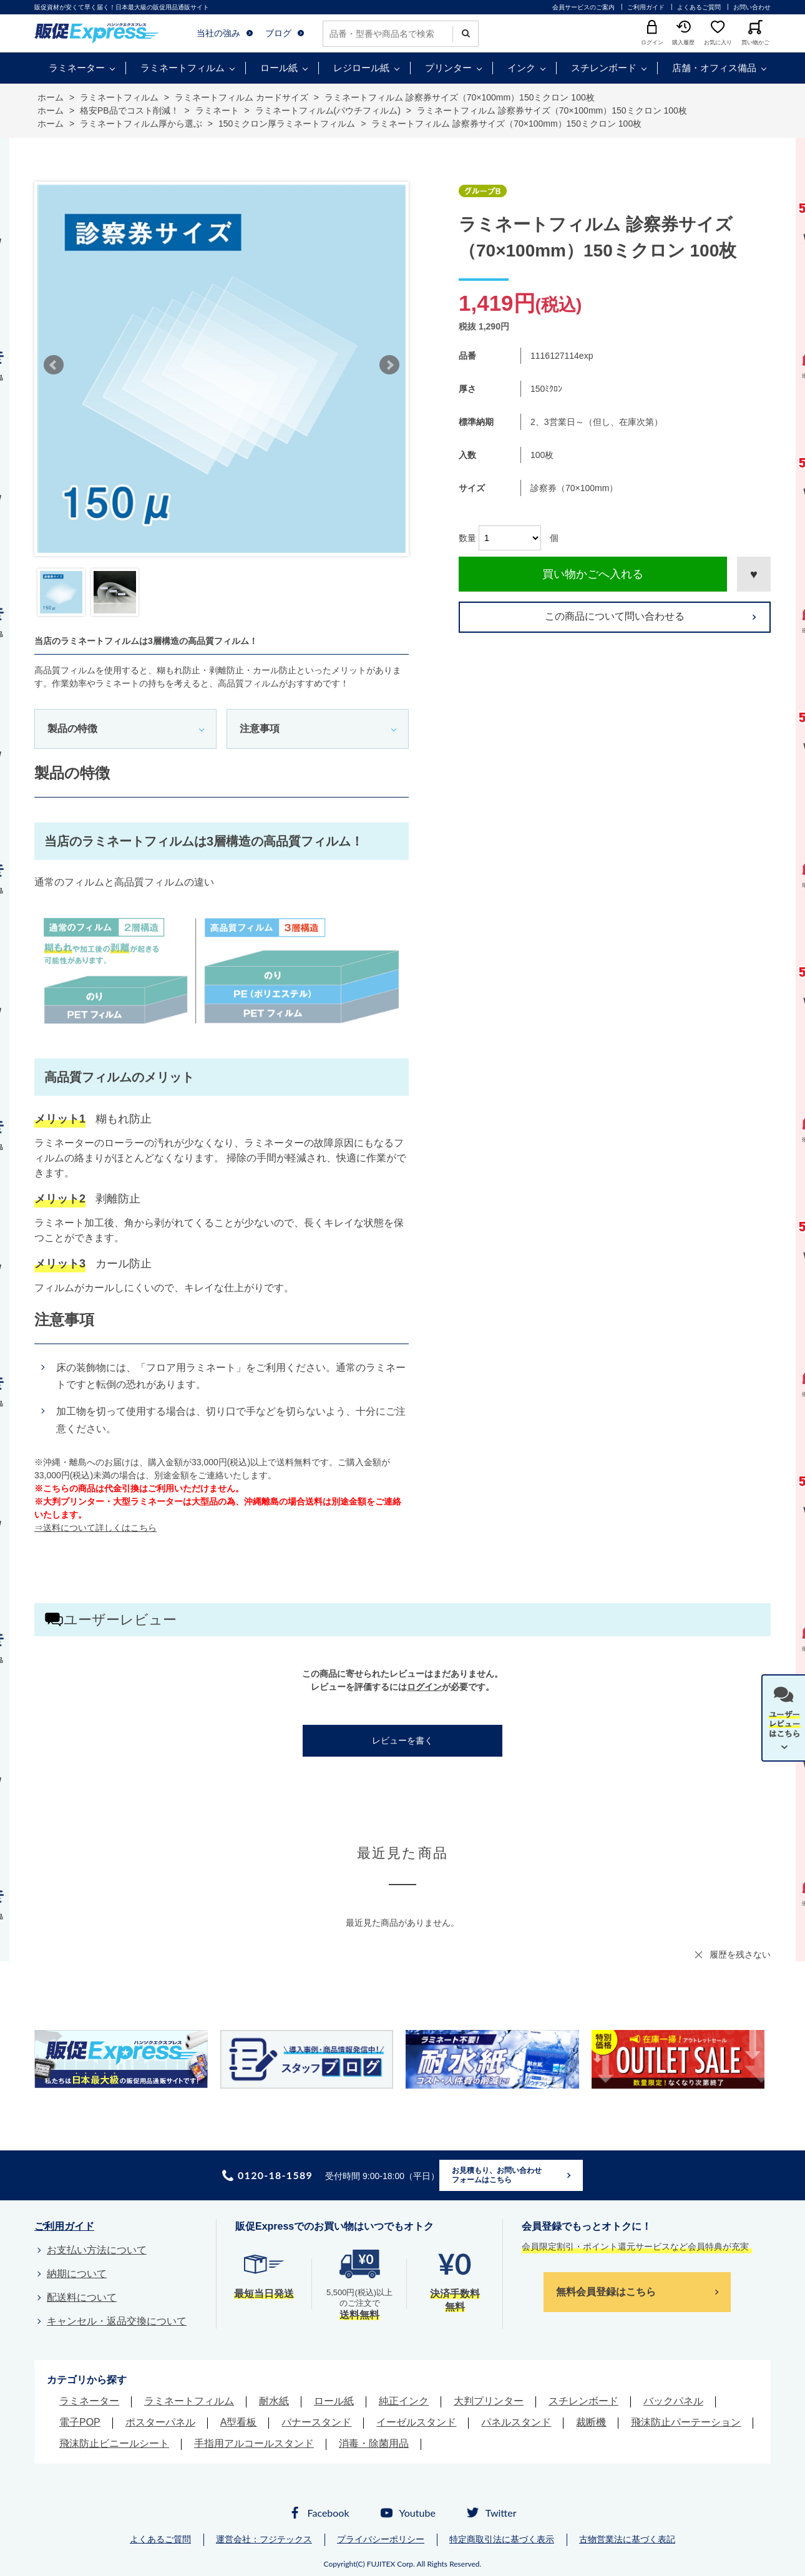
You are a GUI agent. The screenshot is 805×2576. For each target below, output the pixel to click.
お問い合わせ (752, 7)
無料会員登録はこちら (606, 2291)
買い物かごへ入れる (592, 574)
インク (521, 67)
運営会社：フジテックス (264, 2539)
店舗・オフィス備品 (714, 67)
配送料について (82, 2297)
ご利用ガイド (646, 7)
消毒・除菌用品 (374, 2443)
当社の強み (218, 33)
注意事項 (260, 728)
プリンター (448, 67)
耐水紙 (274, 2401)
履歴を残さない (740, 1954)
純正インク (404, 2401)
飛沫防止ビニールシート (114, 2443)
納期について (77, 2273)
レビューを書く (402, 1740)
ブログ (278, 33)
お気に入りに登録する (754, 574)
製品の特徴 (72, 728)
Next (389, 365)
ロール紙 (279, 67)
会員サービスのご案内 (583, 7)
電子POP (79, 2422)
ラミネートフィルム (182, 67)
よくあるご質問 (699, 7)
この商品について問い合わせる (615, 616)
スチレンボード (604, 67)
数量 (467, 538)
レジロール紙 (361, 67)
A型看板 (238, 2422)
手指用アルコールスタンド (254, 2443)
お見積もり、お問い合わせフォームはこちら (497, 2175)
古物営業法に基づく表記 (627, 2539)
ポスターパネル (160, 2422)
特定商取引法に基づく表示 (501, 2539)
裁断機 (591, 2422)
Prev (54, 365)
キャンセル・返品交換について (117, 2321)
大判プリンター (489, 2401)
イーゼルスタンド (416, 2422)
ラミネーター (77, 67)
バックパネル (673, 2401)
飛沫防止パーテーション (686, 2422)
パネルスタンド (516, 2422)
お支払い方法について (97, 2250)
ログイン (424, 1687)
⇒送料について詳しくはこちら (95, 1528)
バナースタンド (316, 2422)
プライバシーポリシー (380, 2539)
